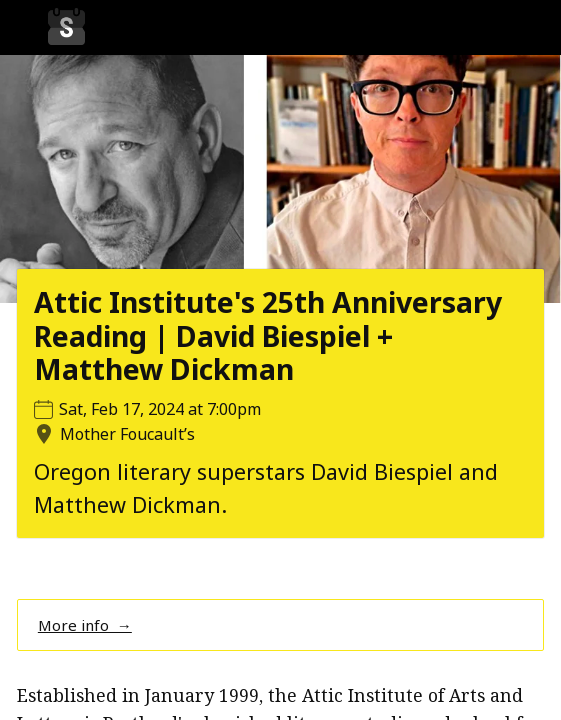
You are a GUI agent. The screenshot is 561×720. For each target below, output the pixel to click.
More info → (85, 625)
